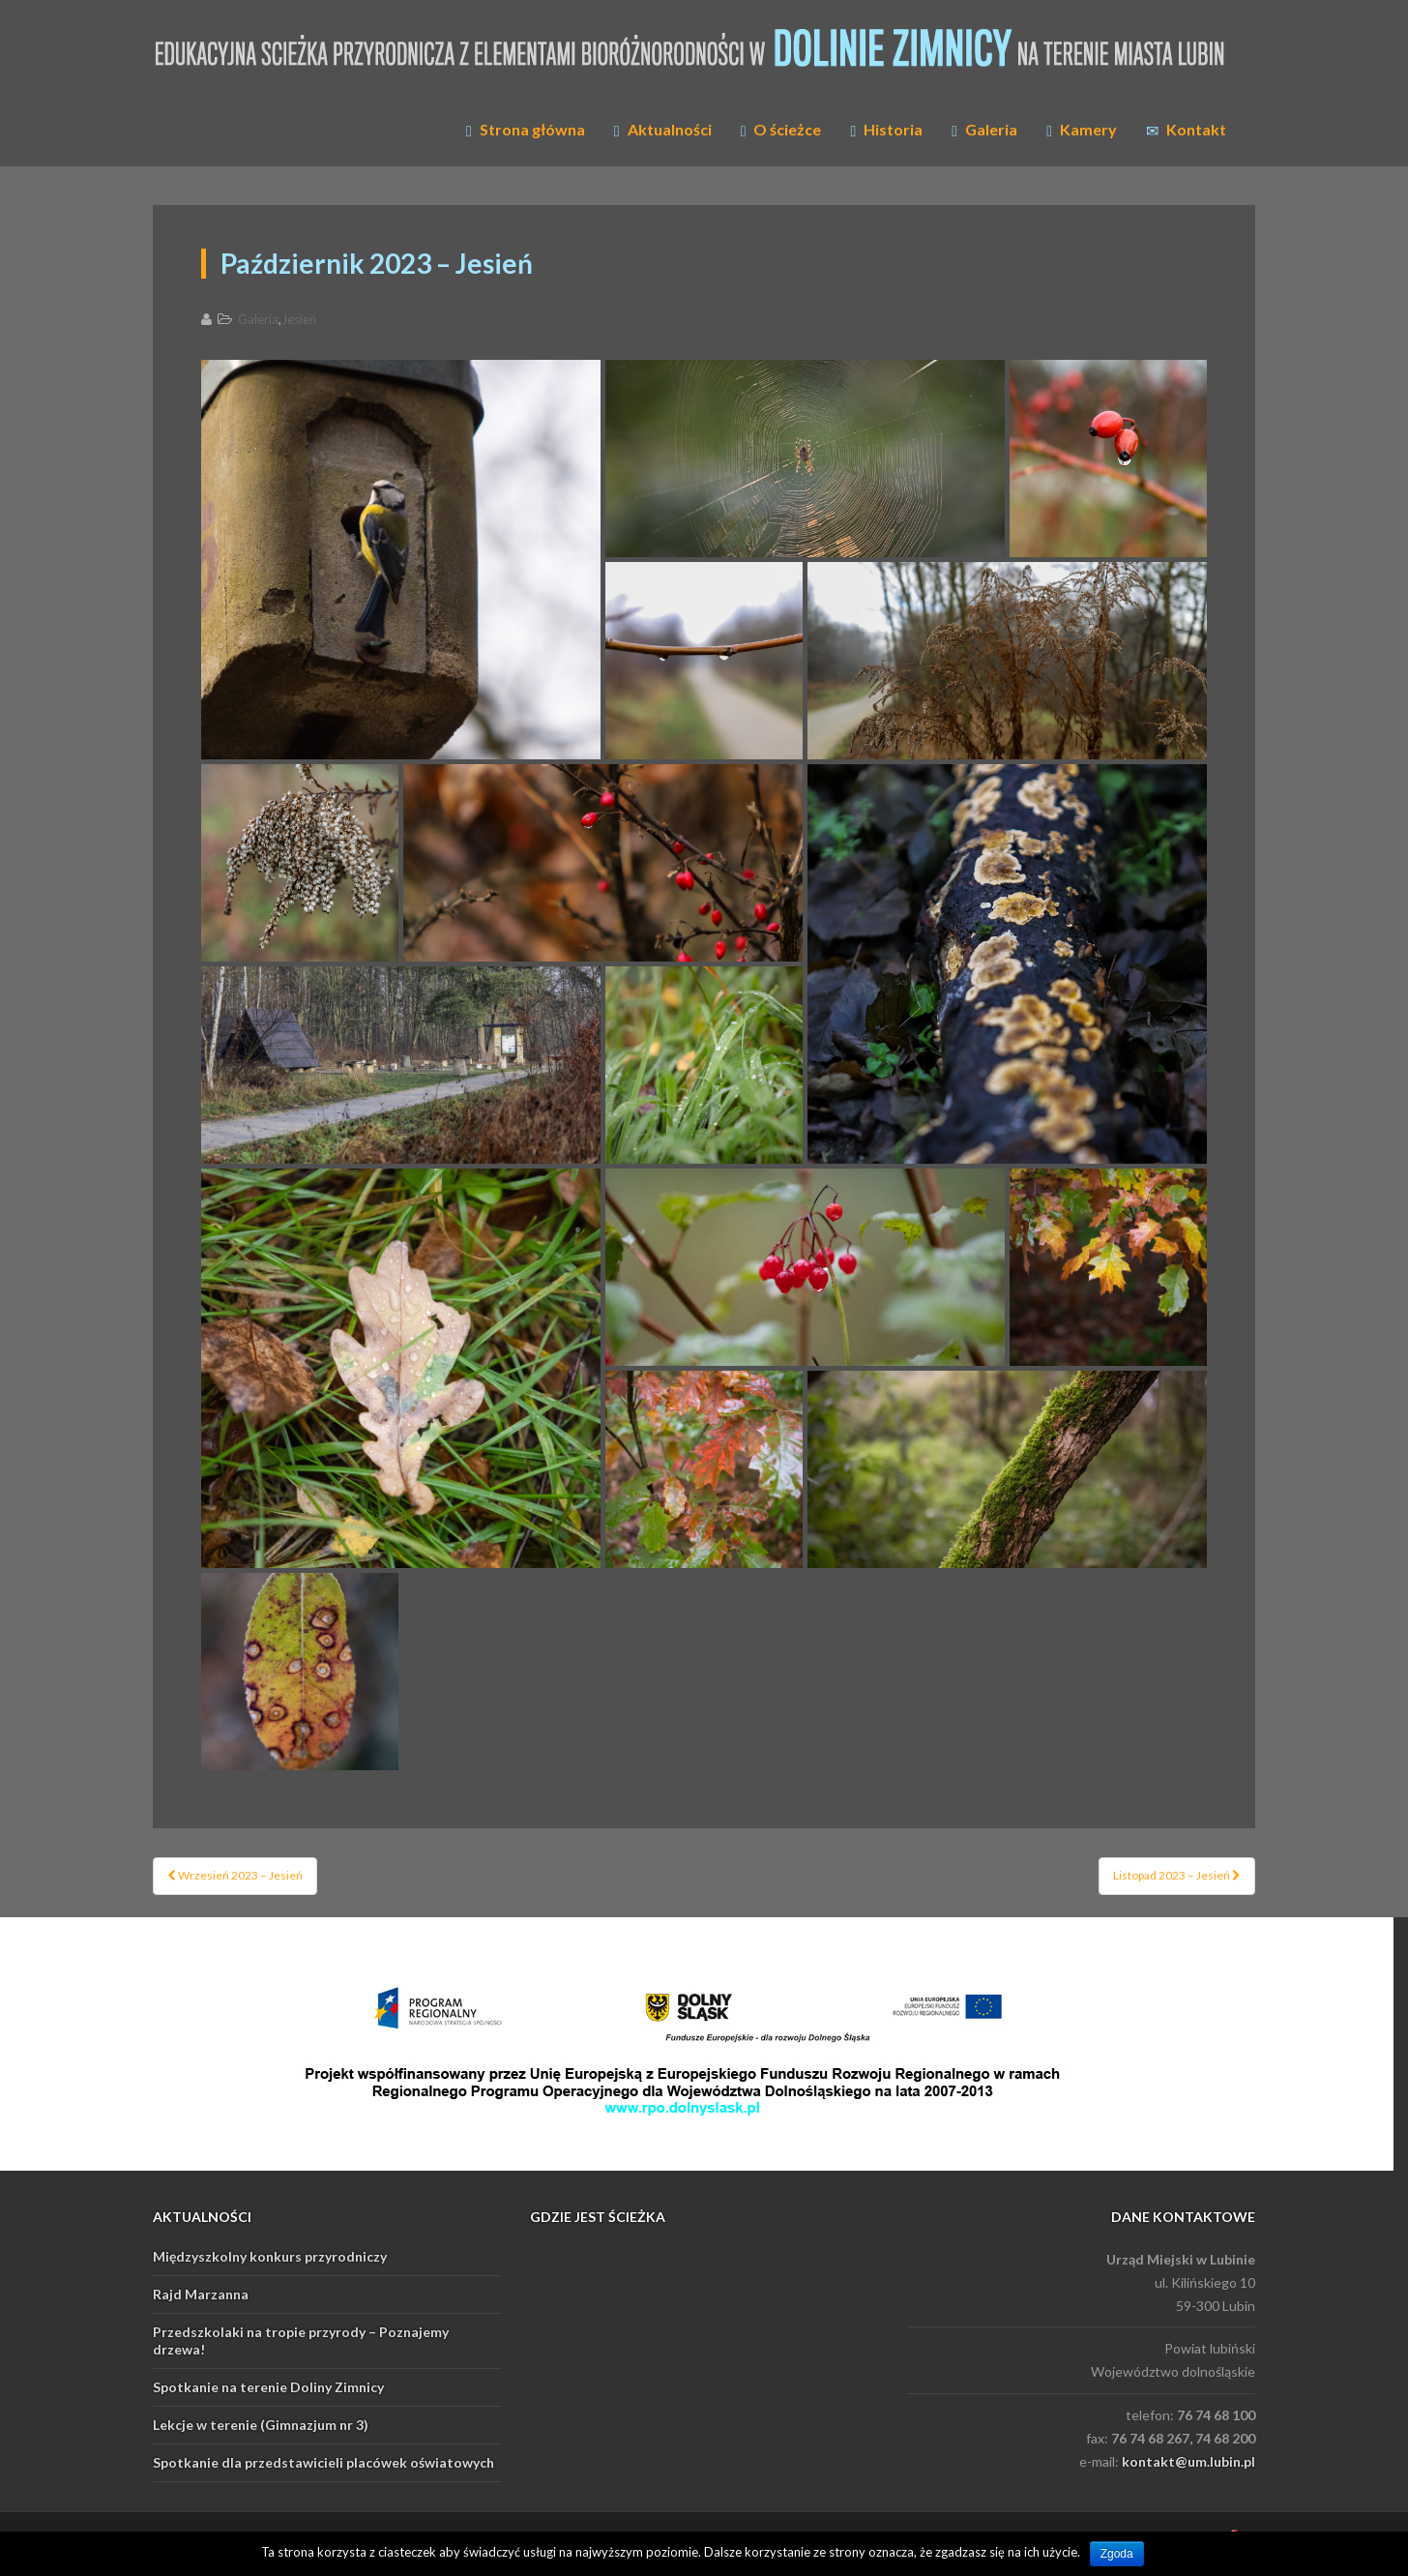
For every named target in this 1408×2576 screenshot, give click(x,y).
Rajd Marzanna (201, 2294)
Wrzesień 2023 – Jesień (235, 1875)
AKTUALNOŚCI (202, 2216)
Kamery (1081, 129)
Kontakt (1186, 129)
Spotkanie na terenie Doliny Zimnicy (268, 2387)
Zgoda (1116, 2554)
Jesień (298, 319)
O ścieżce (781, 129)
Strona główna (525, 129)
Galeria (984, 129)
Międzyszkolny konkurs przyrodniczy (270, 2256)
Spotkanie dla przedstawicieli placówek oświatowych (323, 2462)
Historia (886, 129)
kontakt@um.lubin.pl (1188, 2461)
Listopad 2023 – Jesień (1177, 1875)
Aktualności (663, 129)
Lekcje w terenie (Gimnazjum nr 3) (260, 2424)
